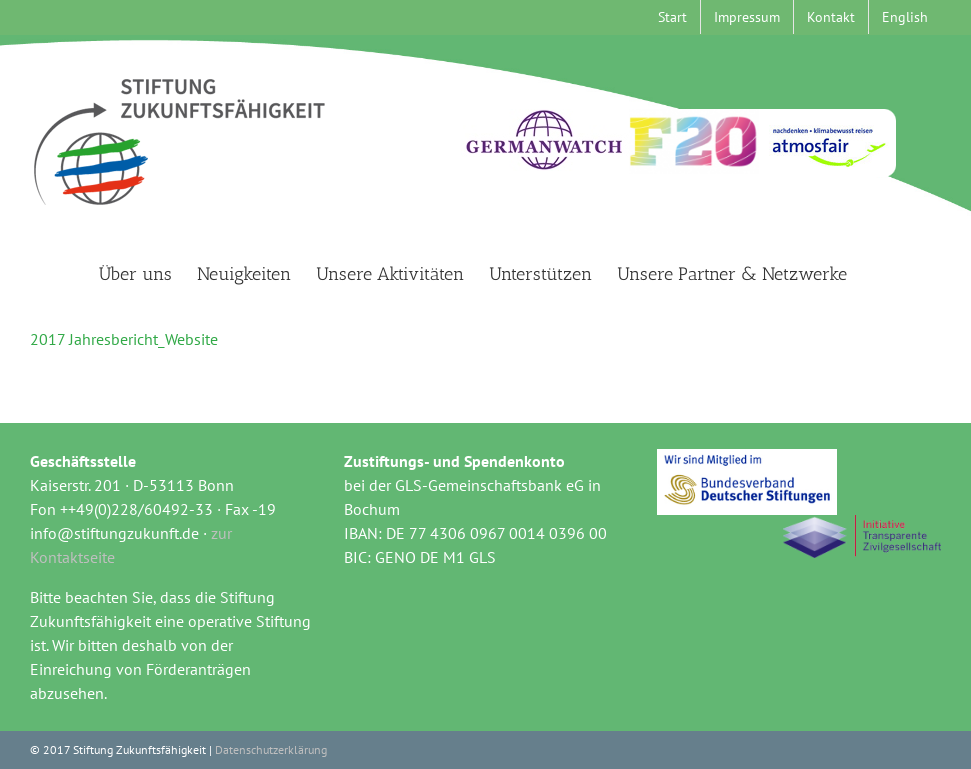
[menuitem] (905, 17)
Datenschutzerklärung (271, 749)
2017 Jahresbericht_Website (124, 339)
